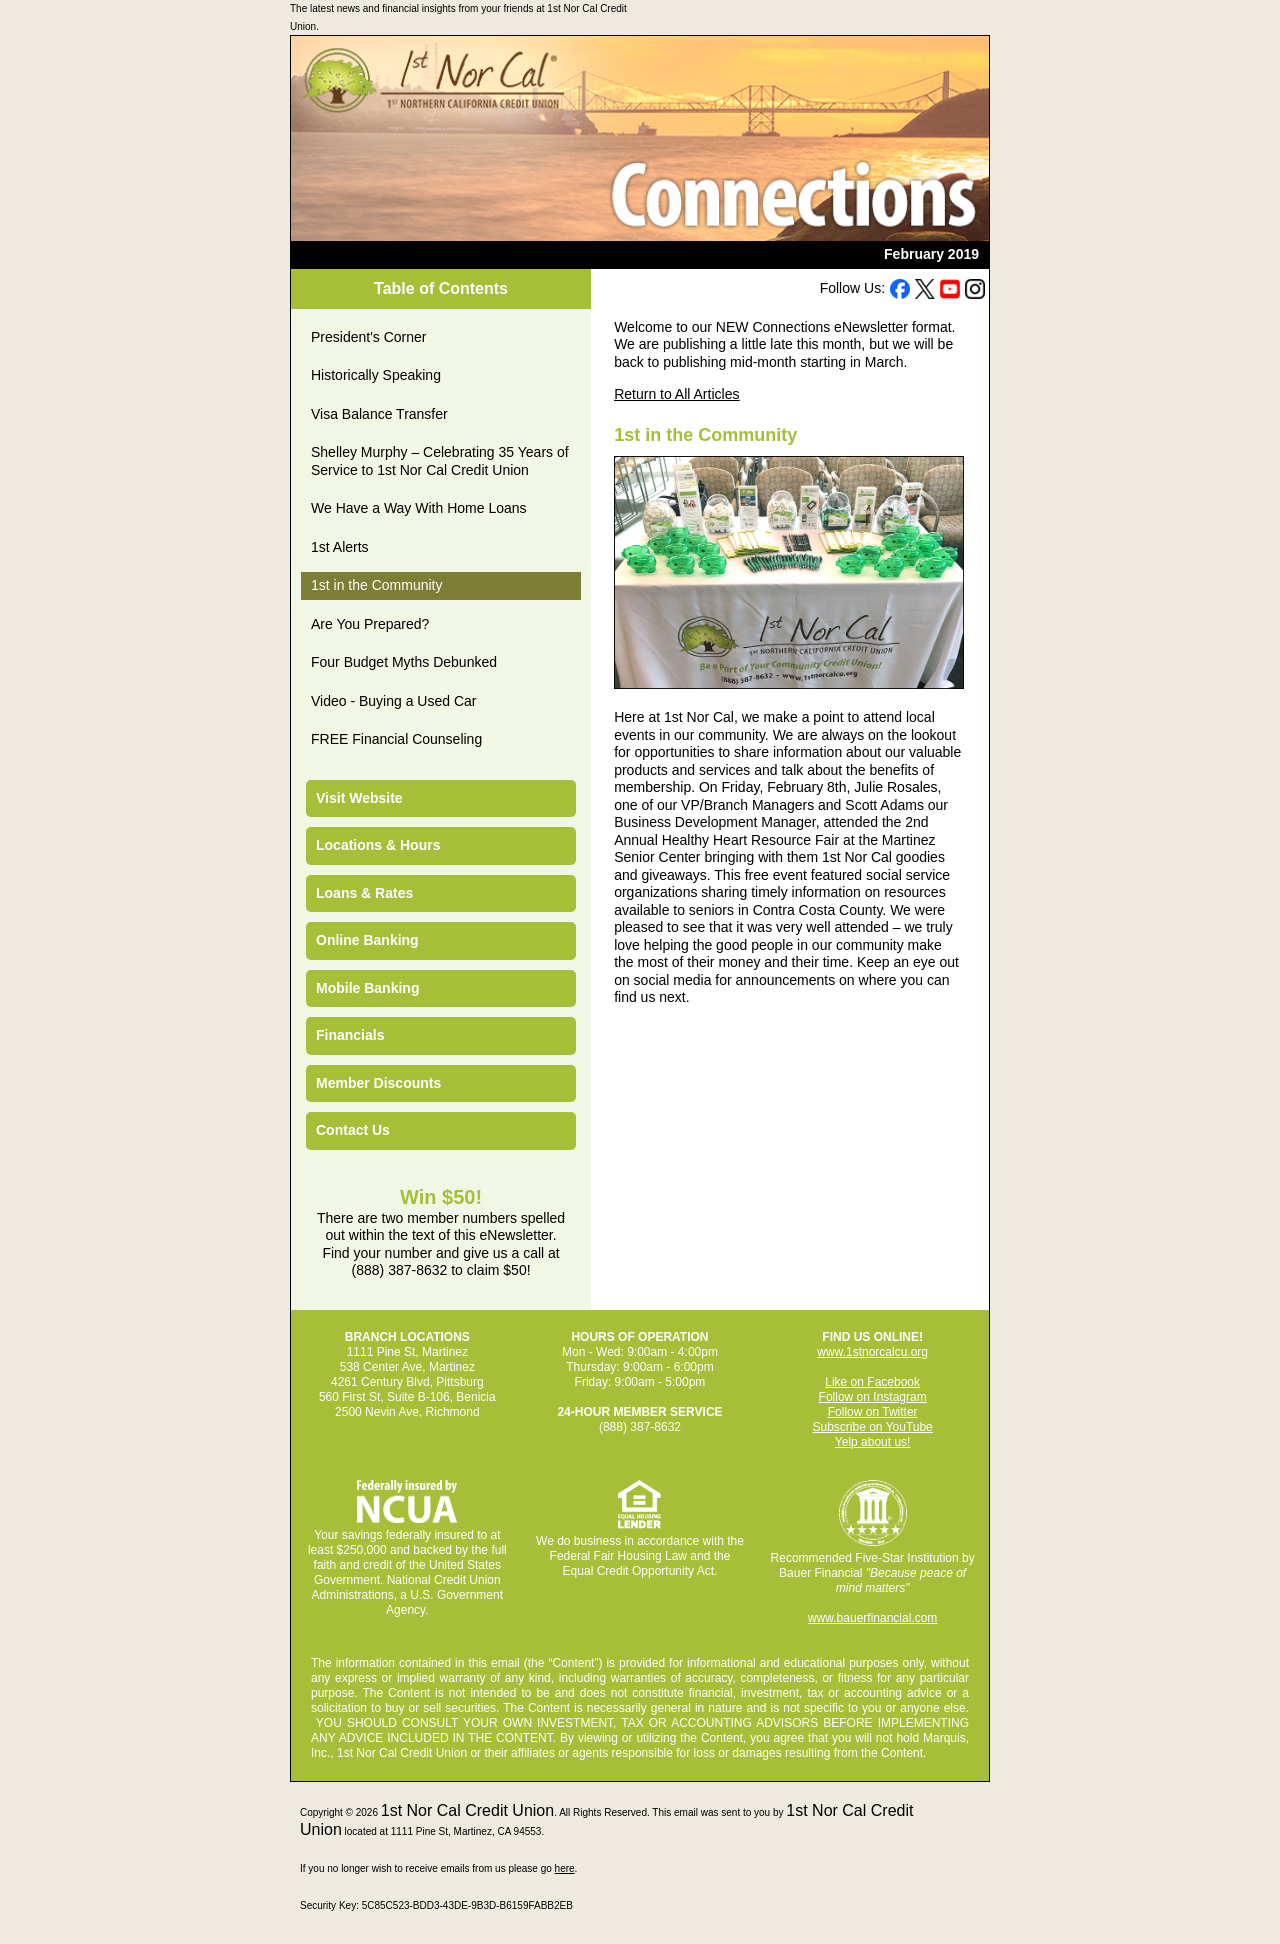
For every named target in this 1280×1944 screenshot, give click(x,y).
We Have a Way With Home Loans (419, 508)
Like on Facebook (872, 1382)
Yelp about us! (873, 1442)
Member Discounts (378, 1083)
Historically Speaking (376, 375)
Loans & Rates (364, 893)
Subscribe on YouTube (872, 1427)
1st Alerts (340, 547)
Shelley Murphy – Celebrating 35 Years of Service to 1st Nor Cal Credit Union (440, 461)
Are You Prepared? (370, 624)
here (565, 1868)
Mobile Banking (367, 988)
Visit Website (359, 798)
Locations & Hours (378, 845)
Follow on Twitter (873, 1412)
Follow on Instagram (873, 1397)
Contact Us (353, 1130)
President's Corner (369, 337)
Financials (350, 1035)
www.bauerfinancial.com (872, 1618)
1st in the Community (377, 585)
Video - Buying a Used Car (394, 701)
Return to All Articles (676, 394)
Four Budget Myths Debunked (404, 662)
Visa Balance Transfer (379, 414)
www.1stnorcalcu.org (872, 1352)
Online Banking (367, 940)
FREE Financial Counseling (396, 739)
